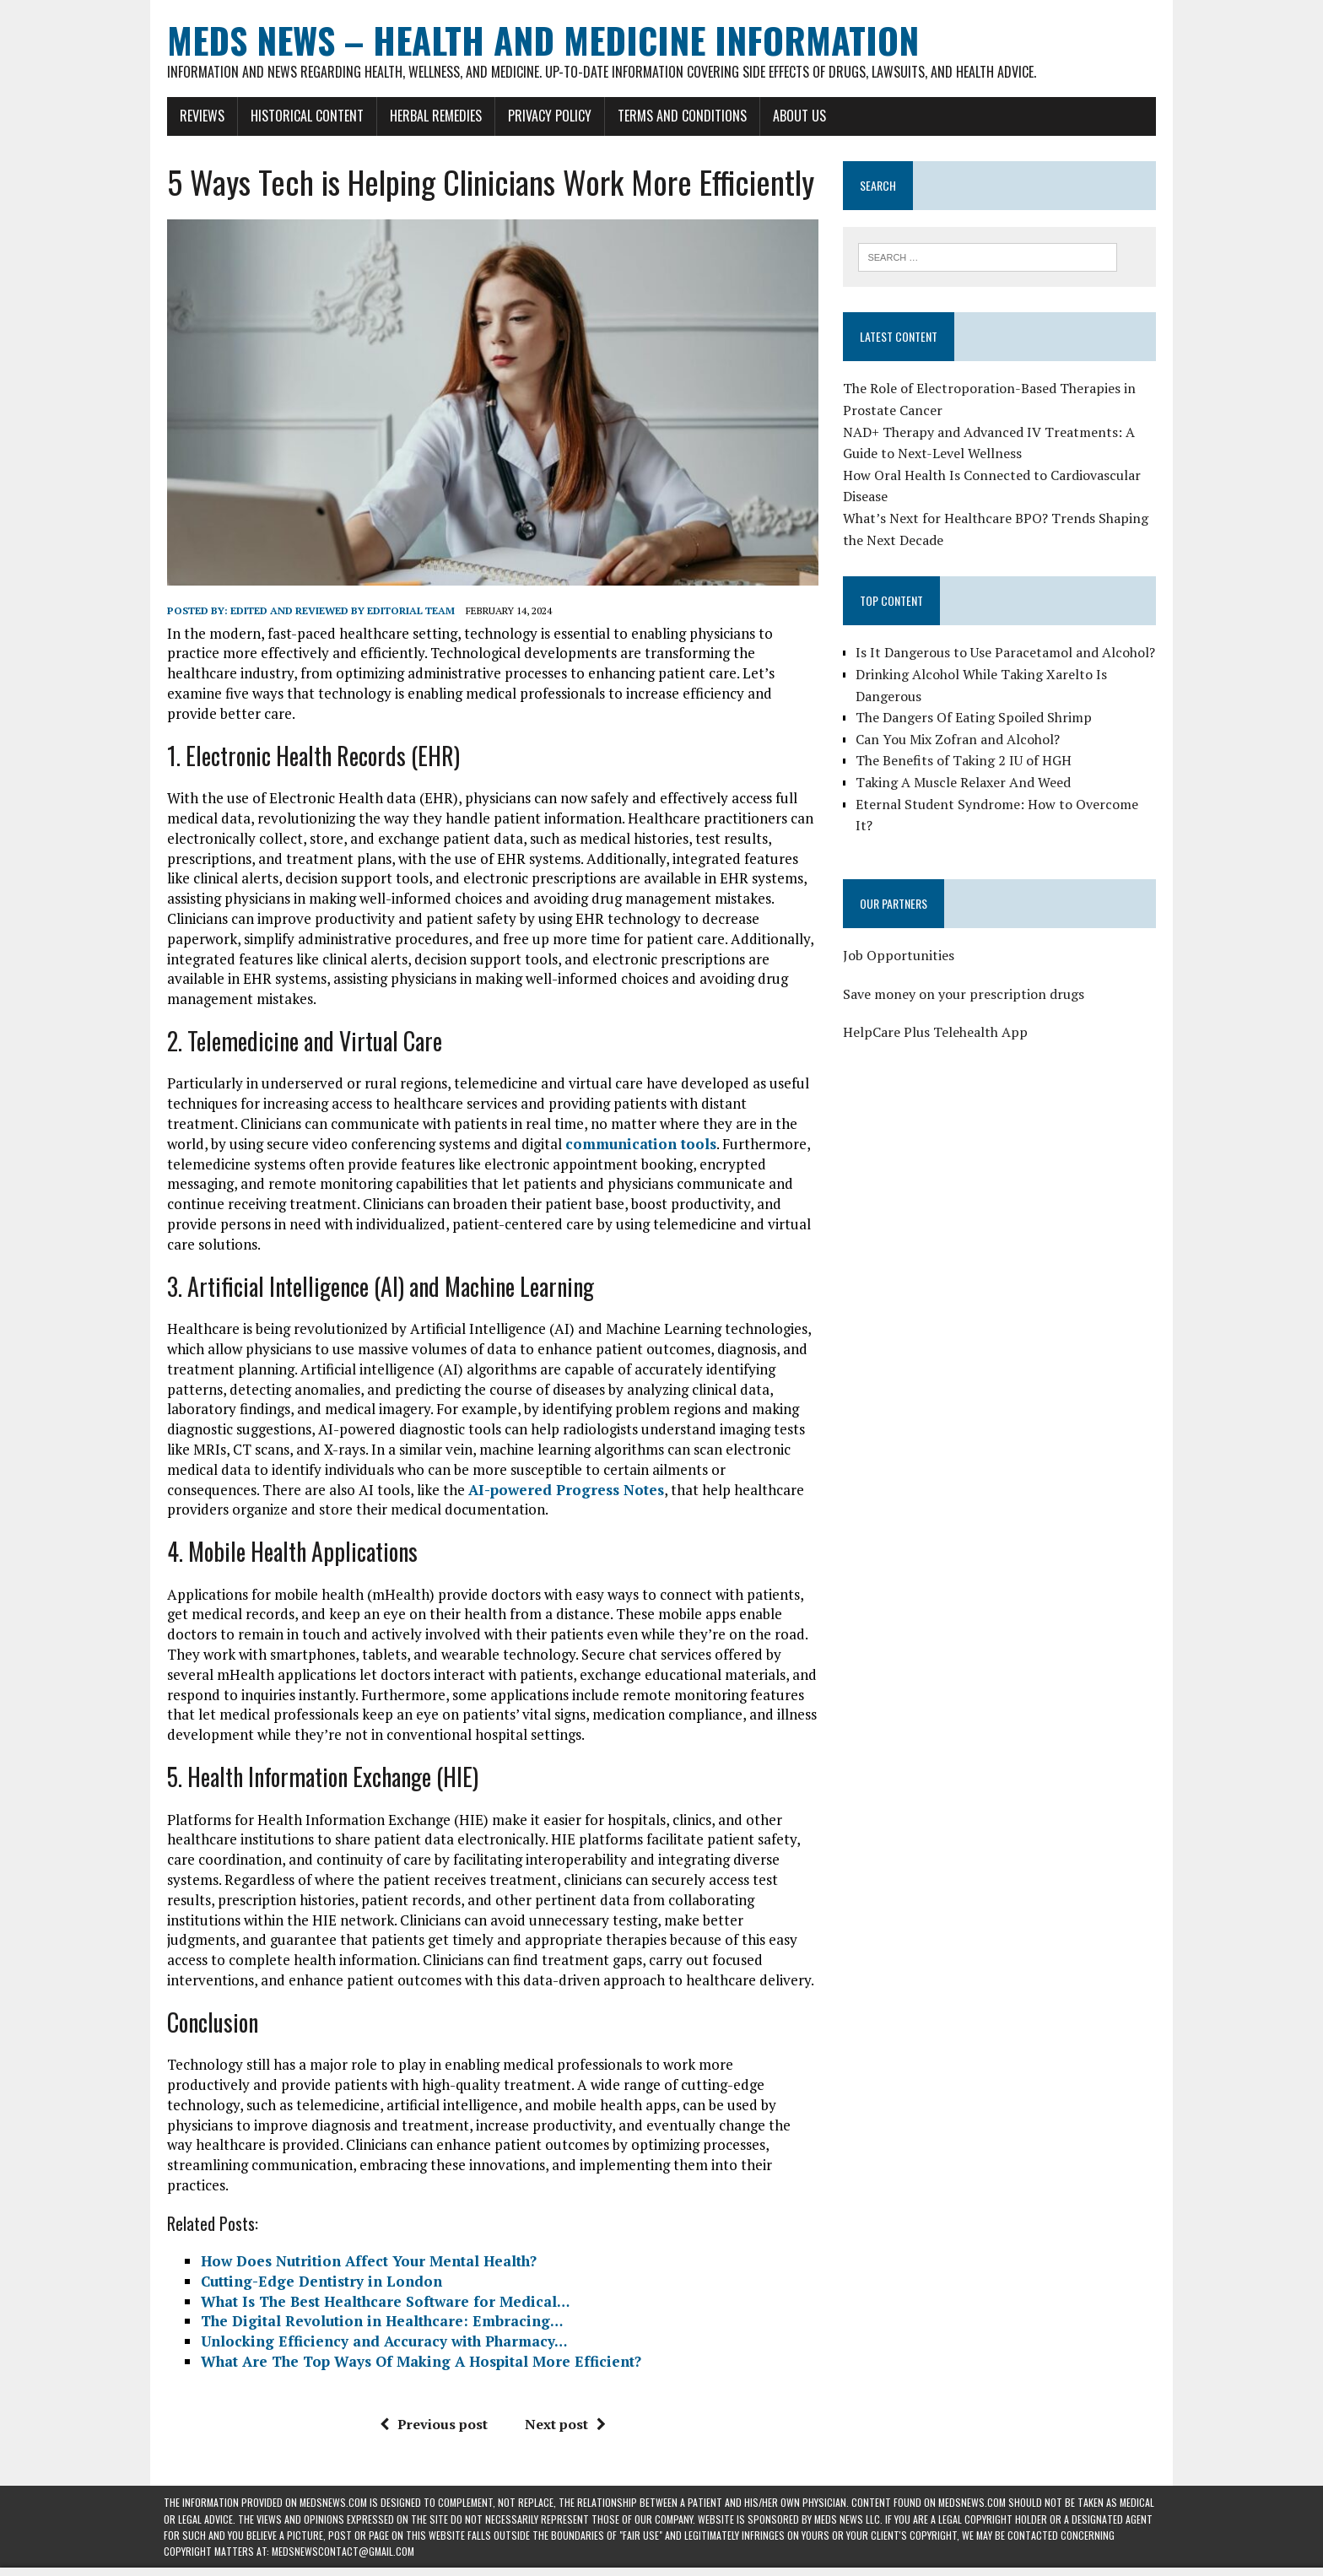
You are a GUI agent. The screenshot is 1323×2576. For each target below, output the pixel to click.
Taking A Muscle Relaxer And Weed (964, 782)
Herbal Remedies (432, 115)
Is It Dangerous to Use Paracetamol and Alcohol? (1006, 653)
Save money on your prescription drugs (964, 994)
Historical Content (303, 115)
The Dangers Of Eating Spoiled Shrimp (974, 717)
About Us (796, 115)
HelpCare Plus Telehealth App (936, 1032)
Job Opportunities (899, 955)
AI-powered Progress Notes (467, 1491)
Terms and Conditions (678, 115)
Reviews (198, 115)
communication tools (575, 1146)
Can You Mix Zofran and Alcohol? (958, 739)
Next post (563, 2406)
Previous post (432, 2406)
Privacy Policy (546, 115)
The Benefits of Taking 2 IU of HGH (964, 761)
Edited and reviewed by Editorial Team (339, 613)
